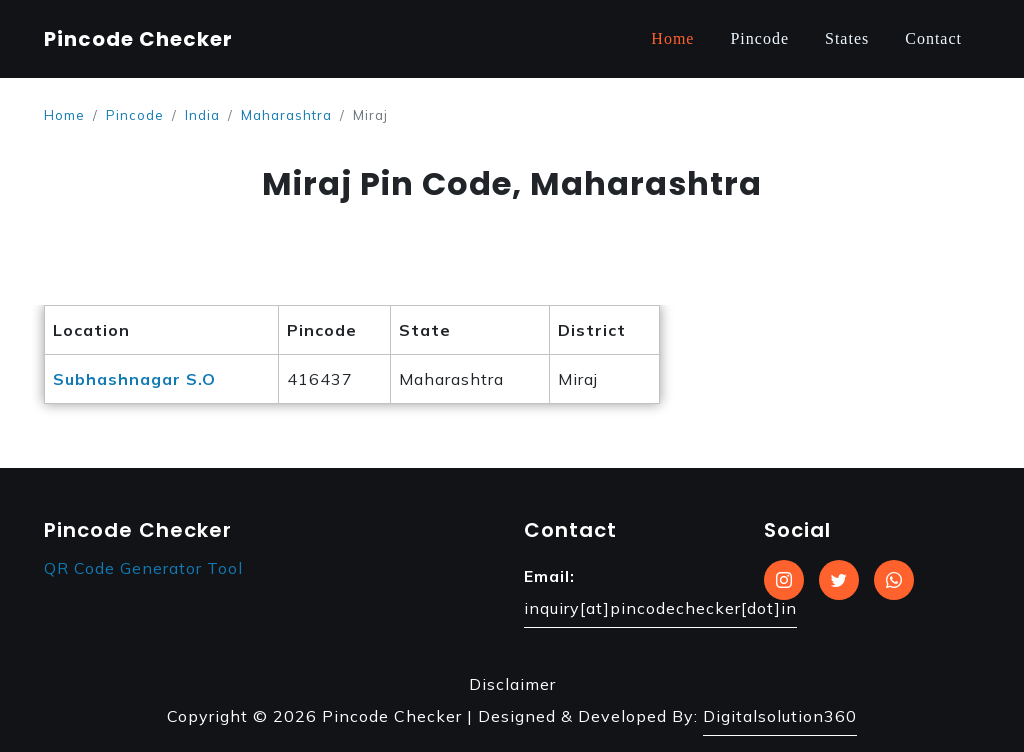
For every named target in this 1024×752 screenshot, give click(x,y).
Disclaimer (512, 684)
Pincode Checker (138, 39)
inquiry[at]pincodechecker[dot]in (660, 608)
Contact (933, 38)
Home (672, 38)
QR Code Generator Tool (143, 568)
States (847, 38)
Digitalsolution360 (780, 716)
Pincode (759, 38)
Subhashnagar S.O (134, 379)
